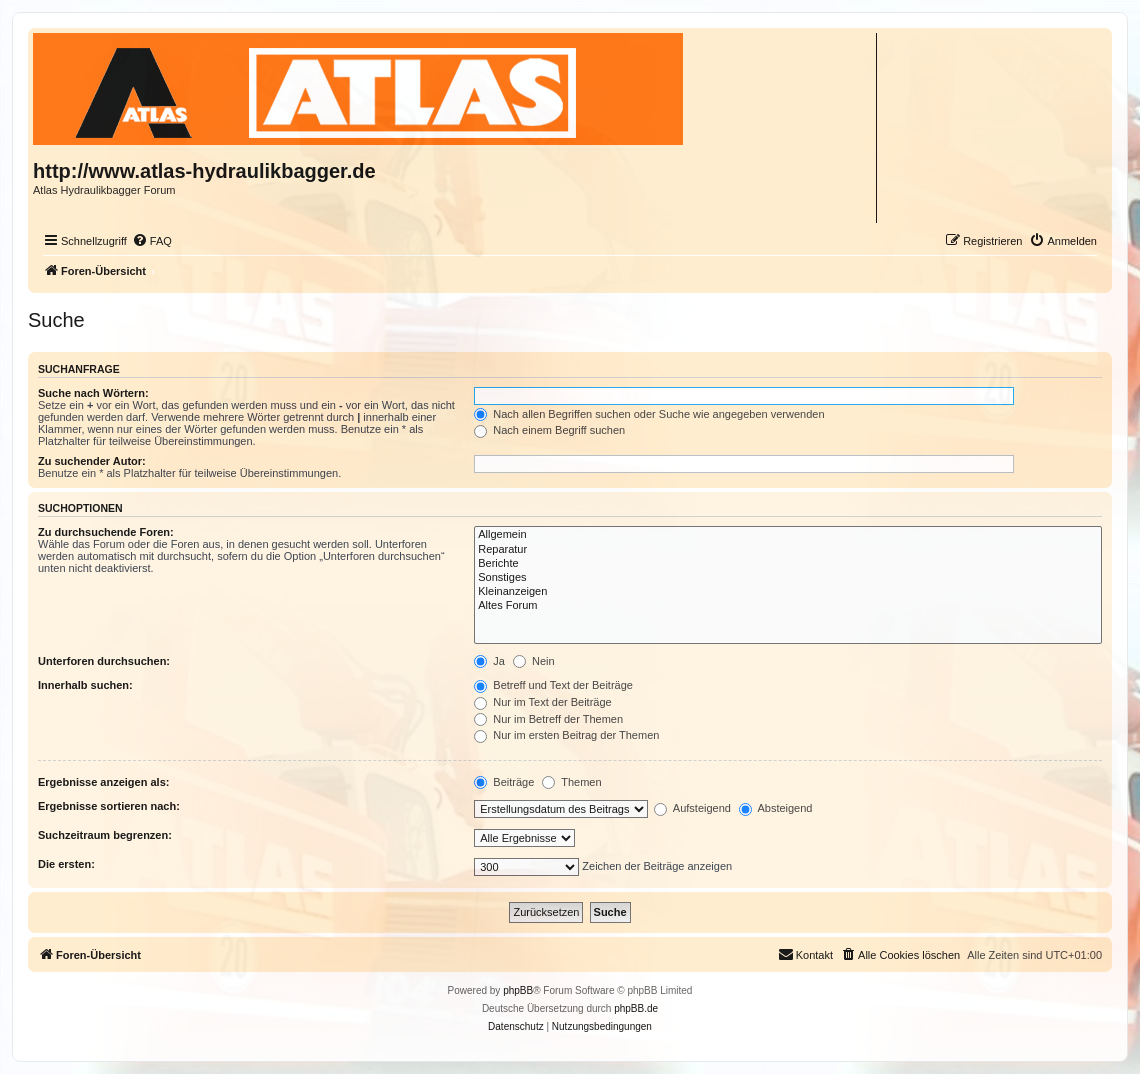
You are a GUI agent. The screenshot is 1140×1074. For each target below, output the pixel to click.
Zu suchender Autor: (92, 461)
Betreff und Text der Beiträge (553, 685)
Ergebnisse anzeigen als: (103, 782)
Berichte (788, 564)
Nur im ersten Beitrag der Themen (566, 735)
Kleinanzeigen (788, 592)
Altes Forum (788, 606)
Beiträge (504, 782)
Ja (489, 661)
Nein (534, 661)
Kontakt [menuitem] (805, 954)
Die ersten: (66, 864)
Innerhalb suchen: (85, 685)
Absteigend (776, 808)
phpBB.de (636, 1008)
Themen (571, 782)
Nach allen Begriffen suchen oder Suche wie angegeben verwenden (649, 414)
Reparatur (788, 550)
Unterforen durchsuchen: (104, 661)
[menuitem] (152, 241)
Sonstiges (788, 578)
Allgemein (788, 535)
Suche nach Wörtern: (93, 393)
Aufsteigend (692, 808)
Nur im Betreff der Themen (548, 719)
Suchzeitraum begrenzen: (105, 835)
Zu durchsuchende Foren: (106, 532)
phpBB (518, 990)
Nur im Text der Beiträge (542, 702)
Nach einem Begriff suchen (549, 430)
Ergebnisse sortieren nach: (109, 806)
